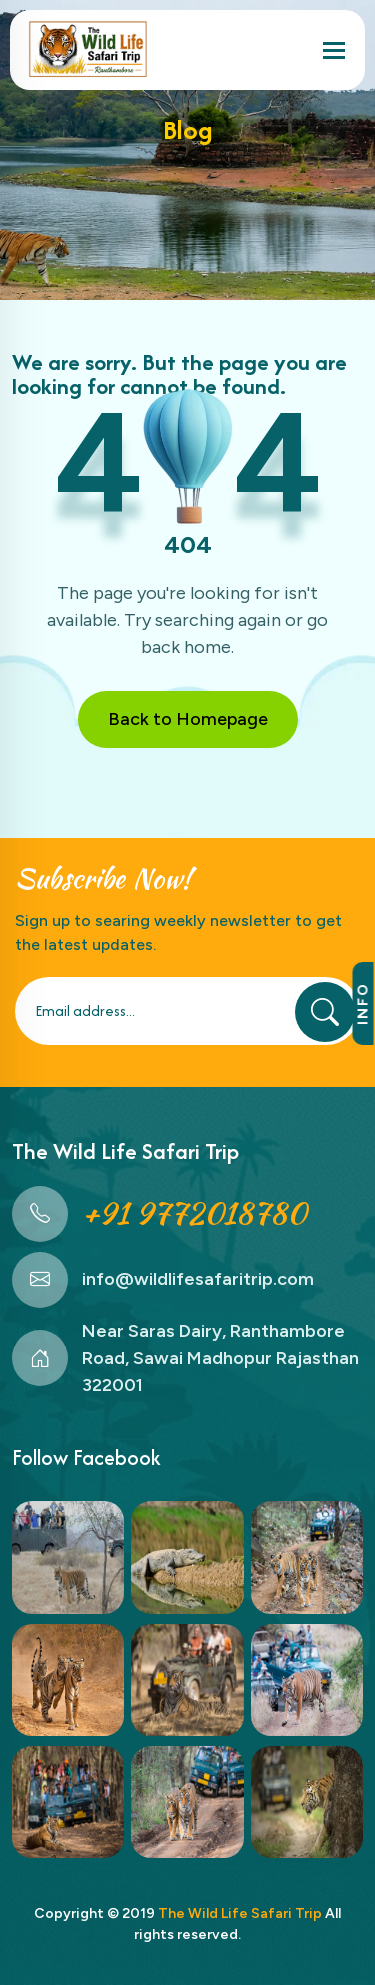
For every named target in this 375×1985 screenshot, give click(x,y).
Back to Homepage (188, 719)
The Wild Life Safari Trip (240, 1913)
